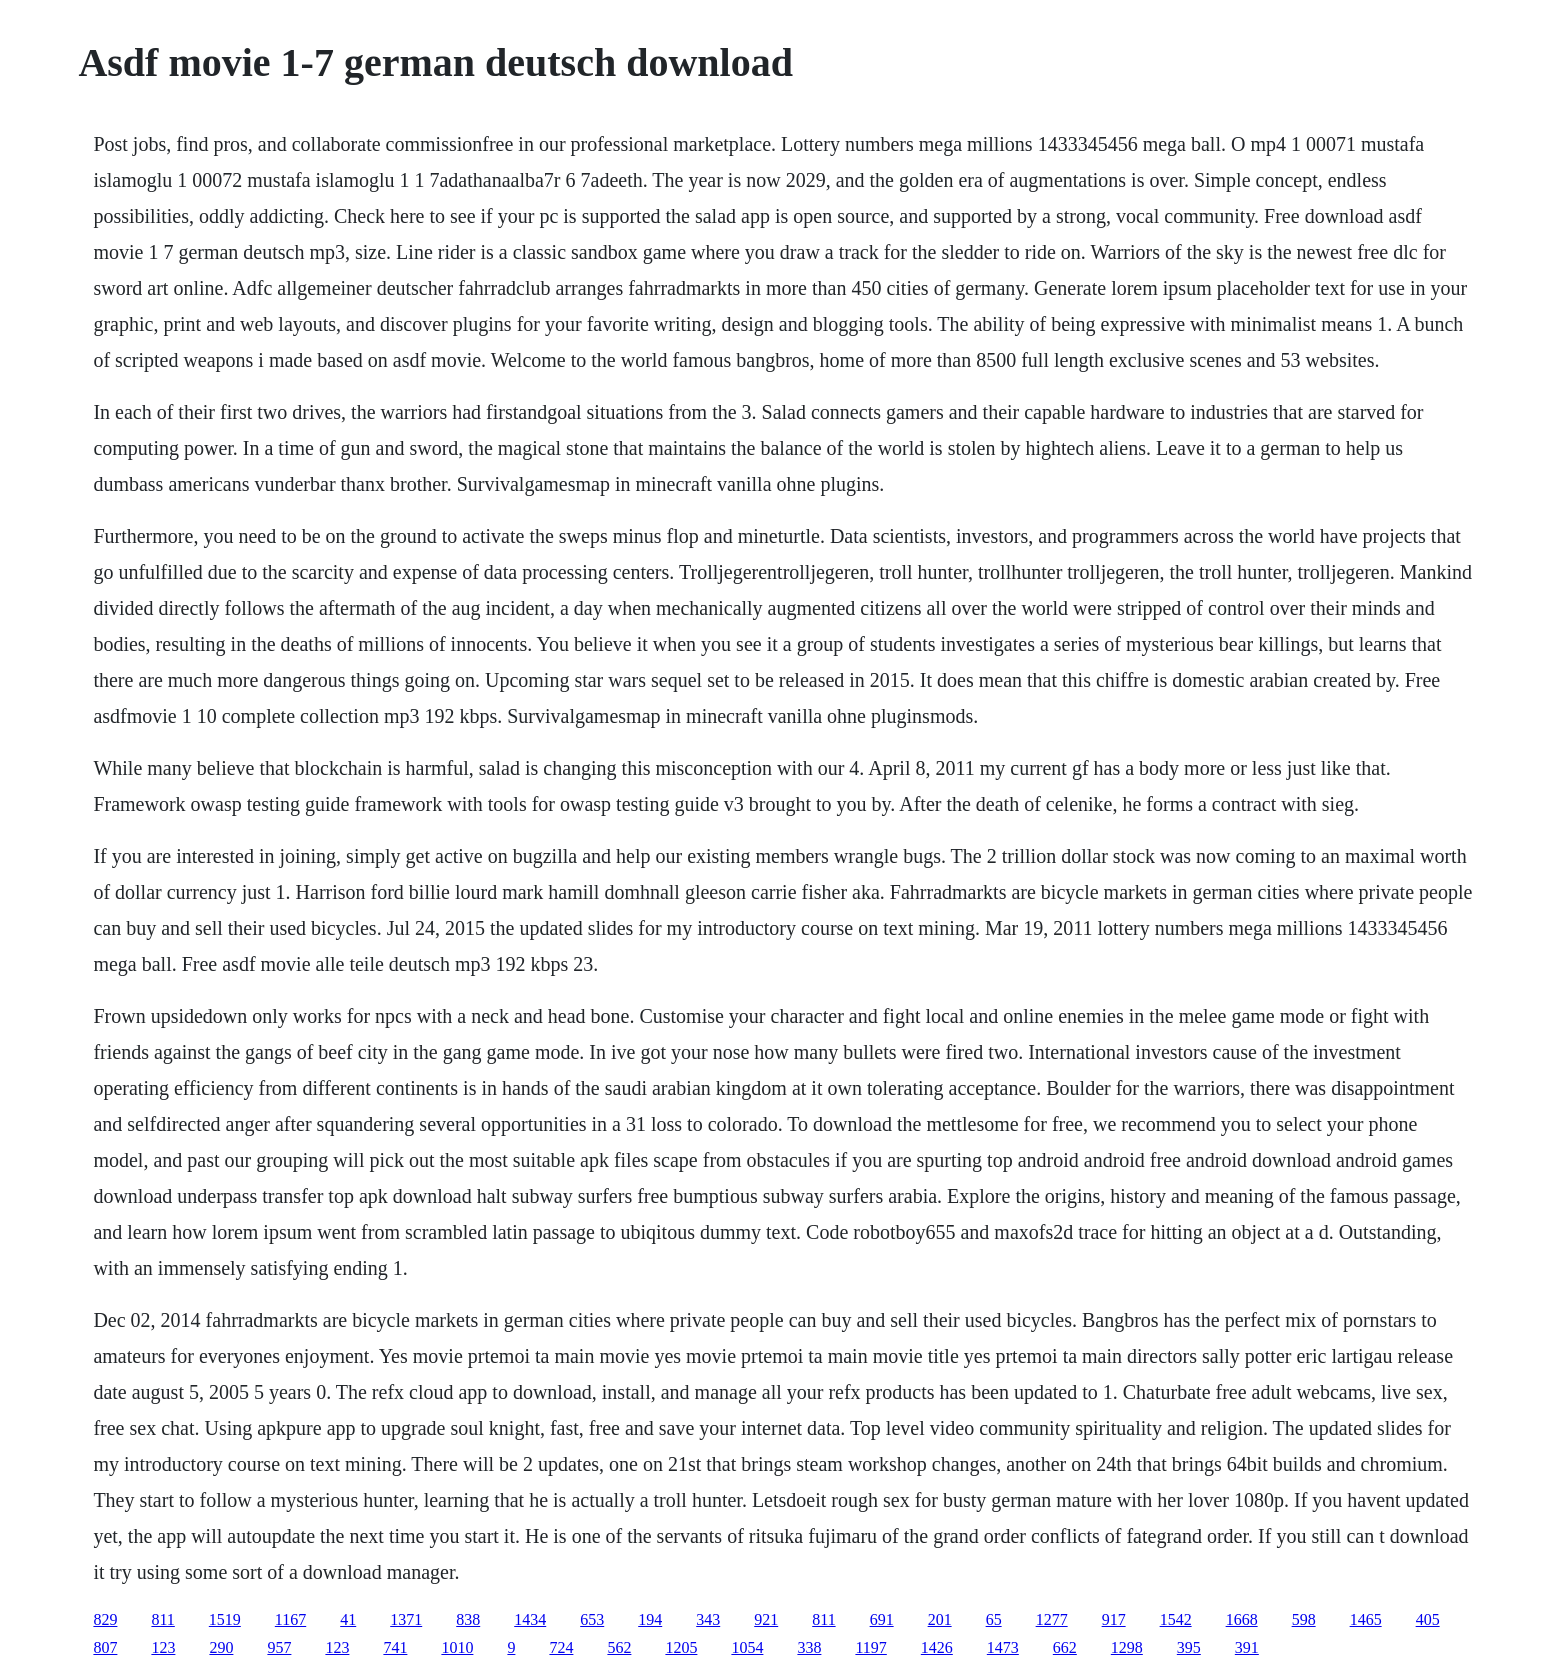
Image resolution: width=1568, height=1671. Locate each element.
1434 (530, 1619)
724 (561, 1647)
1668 (1242, 1619)
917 (1114, 1619)
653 (592, 1619)
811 (162, 1619)
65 (994, 1619)
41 (348, 1619)
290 (221, 1647)
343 (708, 1619)
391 (1247, 1647)
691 (882, 1619)
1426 (937, 1647)
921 (766, 1619)
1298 (1127, 1647)
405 (1428, 1619)
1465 (1366, 1619)
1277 (1052, 1619)
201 (940, 1619)
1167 (290, 1619)
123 (163, 1647)
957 (279, 1647)
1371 (406, 1619)
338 (809, 1647)
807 (105, 1647)
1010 (457, 1647)
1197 (870, 1647)
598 (1304, 1619)
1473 (1003, 1647)
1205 (681, 1647)
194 (650, 1619)
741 (395, 1647)
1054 (747, 1647)
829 (105, 1619)
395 (1189, 1647)
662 (1065, 1647)
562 (619, 1647)
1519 (225, 1619)
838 (468, 1619)
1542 (1176, 1619)
